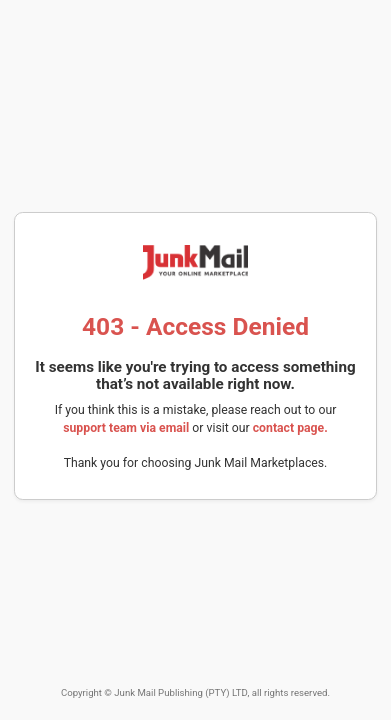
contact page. (290, 428)
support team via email (126, 428)
